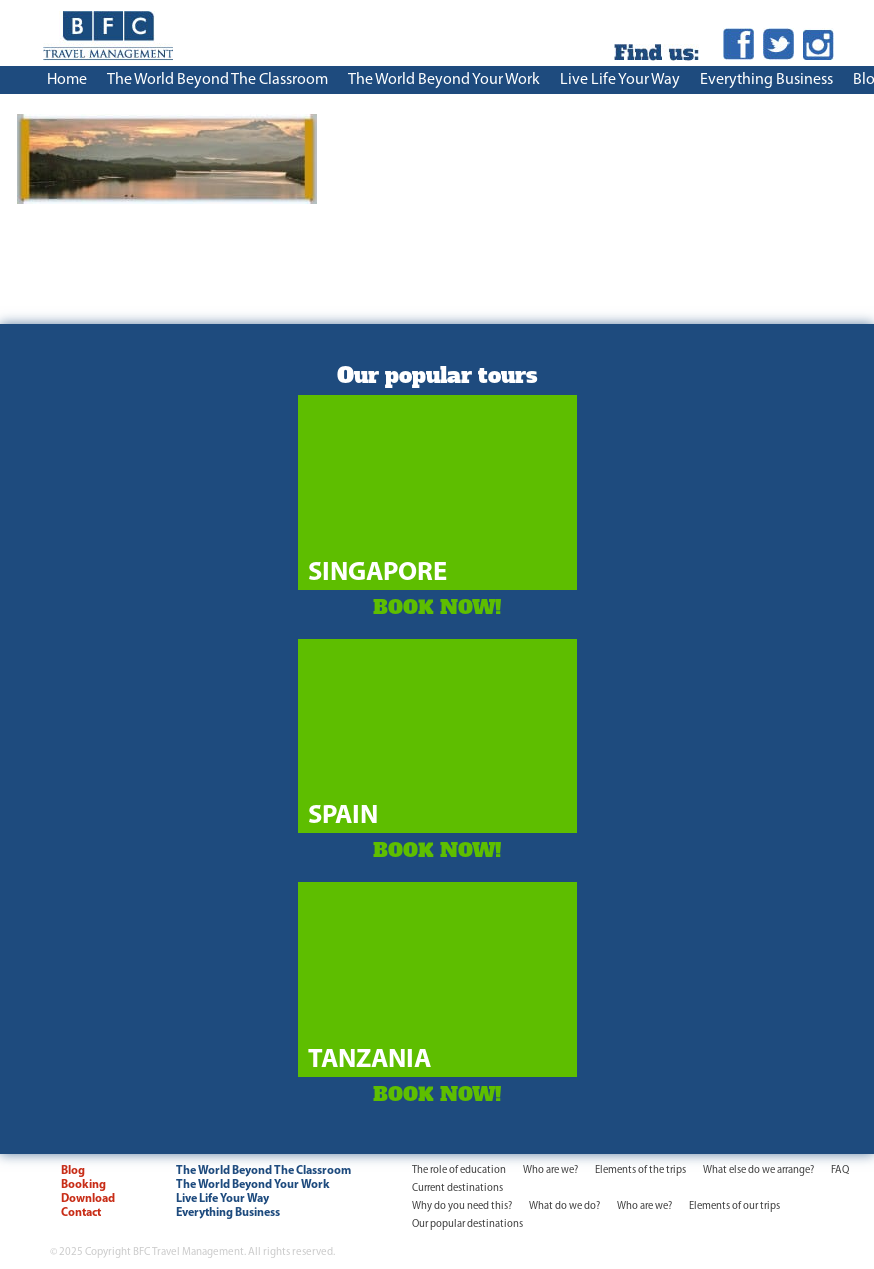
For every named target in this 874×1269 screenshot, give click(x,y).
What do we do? (564, 1206)
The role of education (459, 1170)
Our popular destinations (467, 1224)
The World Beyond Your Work (444, 80)
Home (67, 80)
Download (88, 1199)
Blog (73, 1171)
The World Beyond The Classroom (217, 80)
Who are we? (550, 1170)
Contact (81, 1213)
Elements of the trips (640, 1170)
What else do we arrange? (758, 1170)
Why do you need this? (462, 1206)
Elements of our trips (734, 1206)
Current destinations (457, 1188)
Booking (83, 1185)
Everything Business (766, 80)
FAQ (840, 1170)
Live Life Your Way (620, 80)
